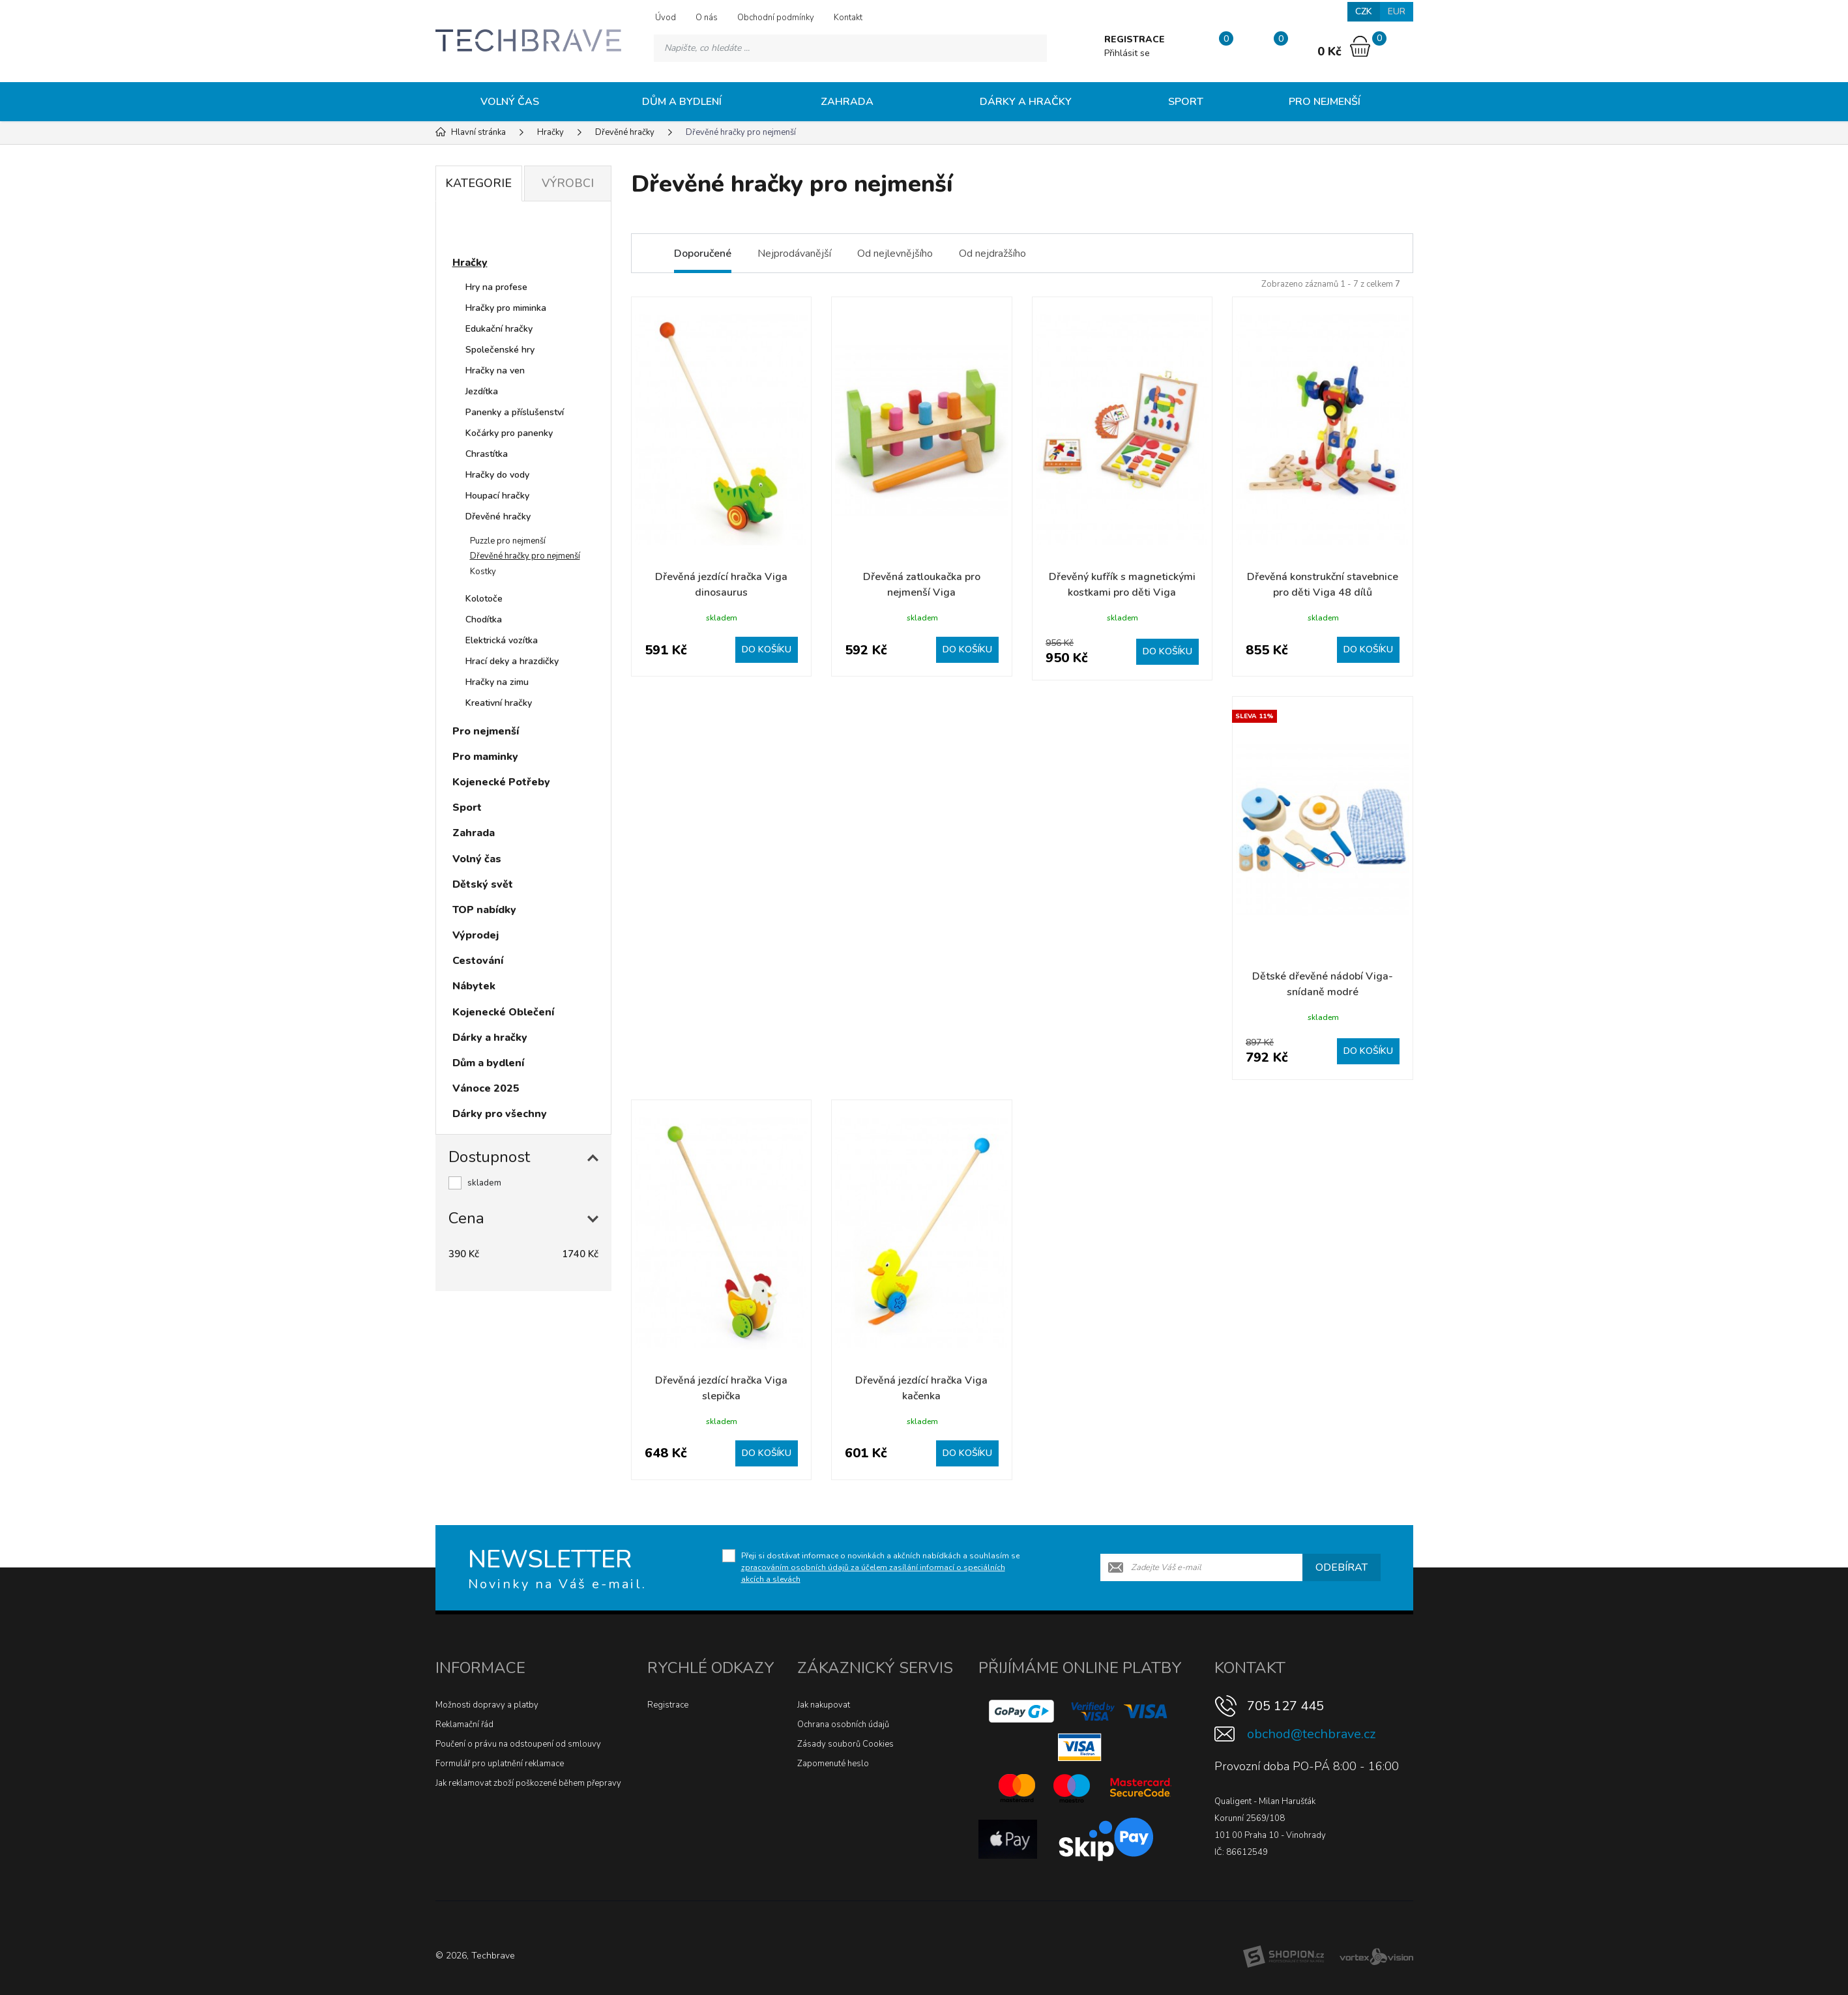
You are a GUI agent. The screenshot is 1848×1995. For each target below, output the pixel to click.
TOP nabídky (484, 910)
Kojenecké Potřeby (501, 782)
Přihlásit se (1127, 53)
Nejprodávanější (794, 253)
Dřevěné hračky (498, 516)
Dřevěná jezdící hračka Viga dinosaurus (721, 585)
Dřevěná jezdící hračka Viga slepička (721, 1388)
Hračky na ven (495, 370)
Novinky (485, 231)
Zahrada (847, 102)
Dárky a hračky (1026, 102)
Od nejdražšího (992, 253)
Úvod (665, 17)
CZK (1363, 11)
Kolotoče (484, 598)
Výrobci (568, 183)
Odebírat (1341, 1567)
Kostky (483, 571)
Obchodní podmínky (775, 17)
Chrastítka (486, 454)
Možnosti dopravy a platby (486, 1705)
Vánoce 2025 (486, 1088)
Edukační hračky (499, 329)
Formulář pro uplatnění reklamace (499, 1763)
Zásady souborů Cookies (845, 1744)
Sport (1185, 102)
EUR (1396, 11)
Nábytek (473, 986)
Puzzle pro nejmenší (508, 541)
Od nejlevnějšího (895, 253)
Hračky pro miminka (505, 308)
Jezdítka (481, 391)
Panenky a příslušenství (514, 412)
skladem (484, 1183)
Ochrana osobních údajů (843, 1724)
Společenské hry (500, 349)
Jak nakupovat (823, 1705)
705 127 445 (1285, 1706)
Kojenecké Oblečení (503, 1012)
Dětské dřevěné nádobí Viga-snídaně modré (1322, 984)
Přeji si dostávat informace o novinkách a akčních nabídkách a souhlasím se (880, 1567)
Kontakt (848, 17)
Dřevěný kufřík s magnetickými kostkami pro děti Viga (1122, 585)
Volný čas (509, 102)
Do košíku (766, 649)
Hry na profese (496, 287)
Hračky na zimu (497, 682)
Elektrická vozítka (501, 640)
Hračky (470, 262)
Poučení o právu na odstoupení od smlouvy (518, 1744)
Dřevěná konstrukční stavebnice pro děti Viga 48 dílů (1322, 585)
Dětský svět (482, 884)
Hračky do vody (497, 475)
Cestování (477, 961)
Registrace (667, 1705)
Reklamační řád (464, 1724)
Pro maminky (485, 757)
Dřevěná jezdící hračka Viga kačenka (921, 1388)
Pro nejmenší (1324, 102)
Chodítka (483, 619)
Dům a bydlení (682, 102)
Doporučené (702, 253)
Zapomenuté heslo (833, 1763)
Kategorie (478, 183)
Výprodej (475, 935)
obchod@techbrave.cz (1311, 1733)
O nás (707, 17)
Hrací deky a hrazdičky (512, 661)
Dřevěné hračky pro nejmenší (525, 556)
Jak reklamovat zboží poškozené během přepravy (528, 1783)
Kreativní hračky (498, 703)
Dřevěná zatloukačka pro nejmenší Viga (921, 585)
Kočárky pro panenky (509, 433)
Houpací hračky (497, 495)
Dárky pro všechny (499, 1114)
